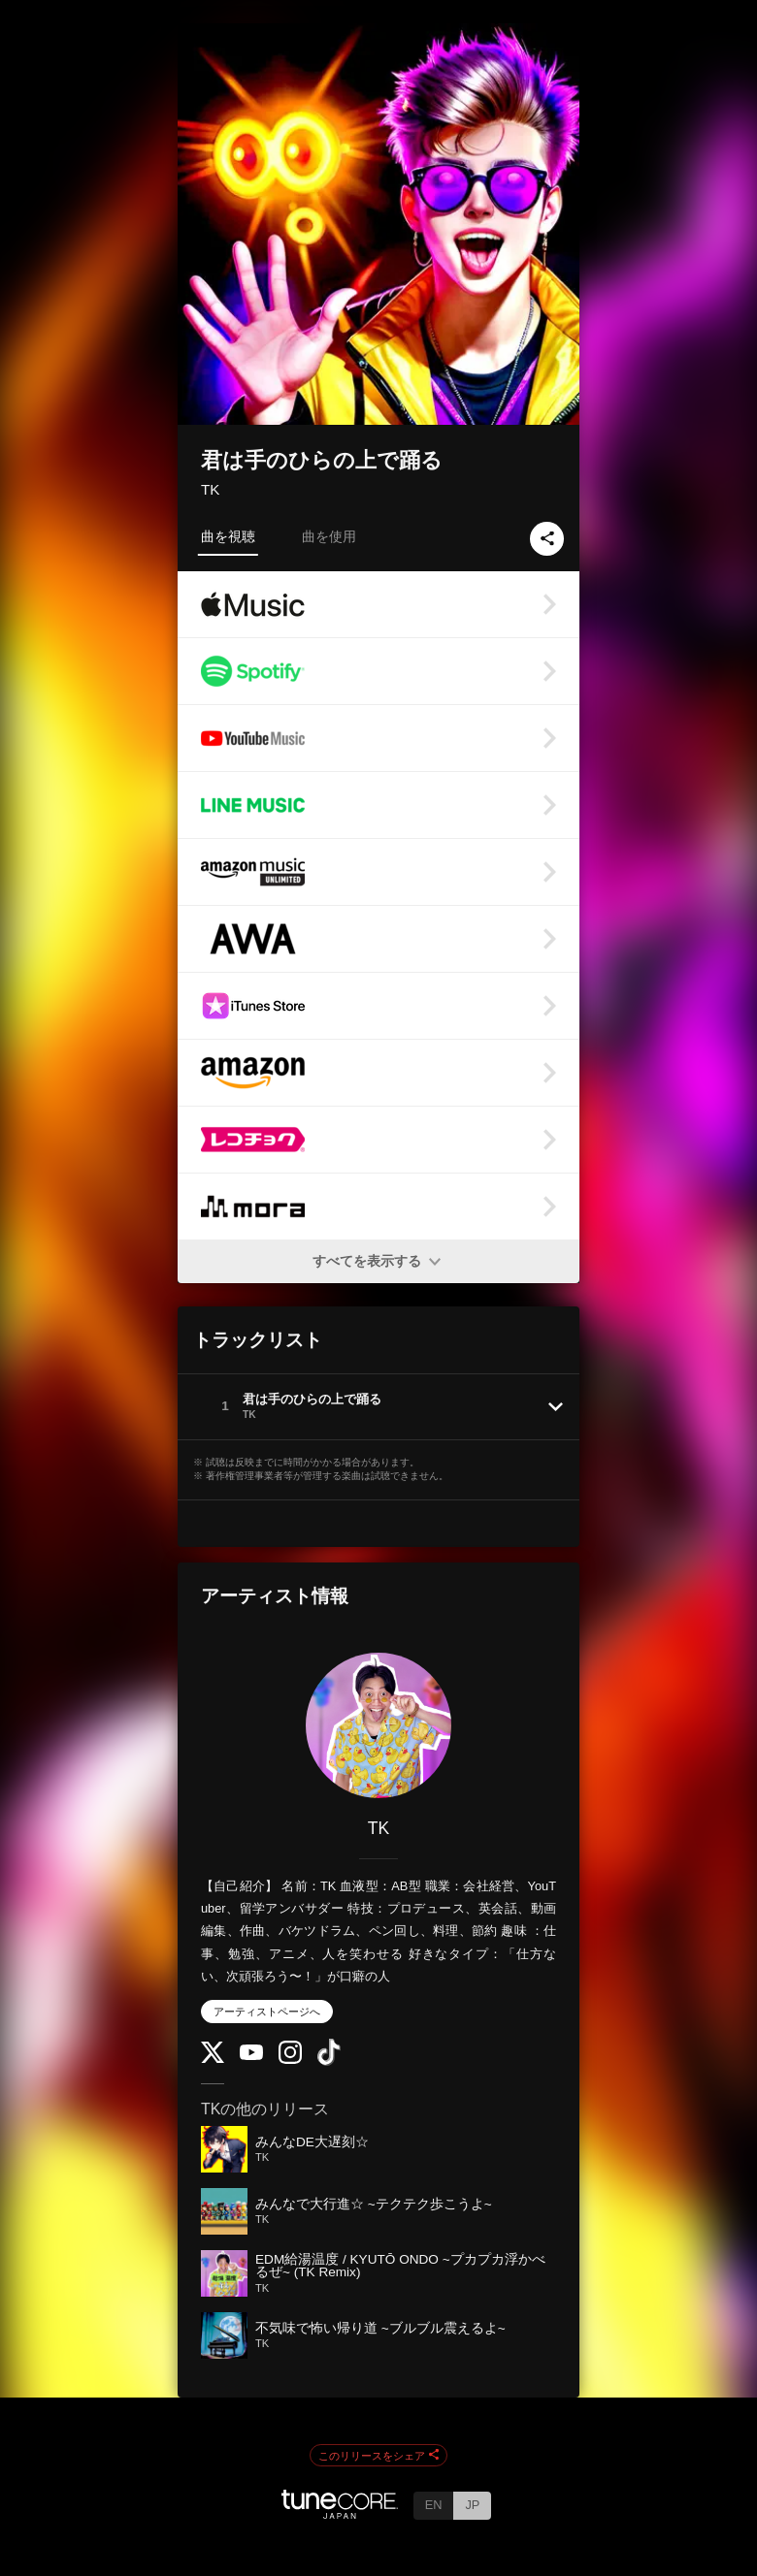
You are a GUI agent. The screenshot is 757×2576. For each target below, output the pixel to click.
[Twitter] (212, 2058)
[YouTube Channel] (251, 2055)
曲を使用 (329, 536)
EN (434, 2504)
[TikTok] (329, 2061)
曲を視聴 (228, 536)
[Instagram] (290, 2059)
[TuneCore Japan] (339, 2513)
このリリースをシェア (378, 2456)
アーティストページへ (267, 2011)
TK (210, 489)
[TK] (378, 1725)
